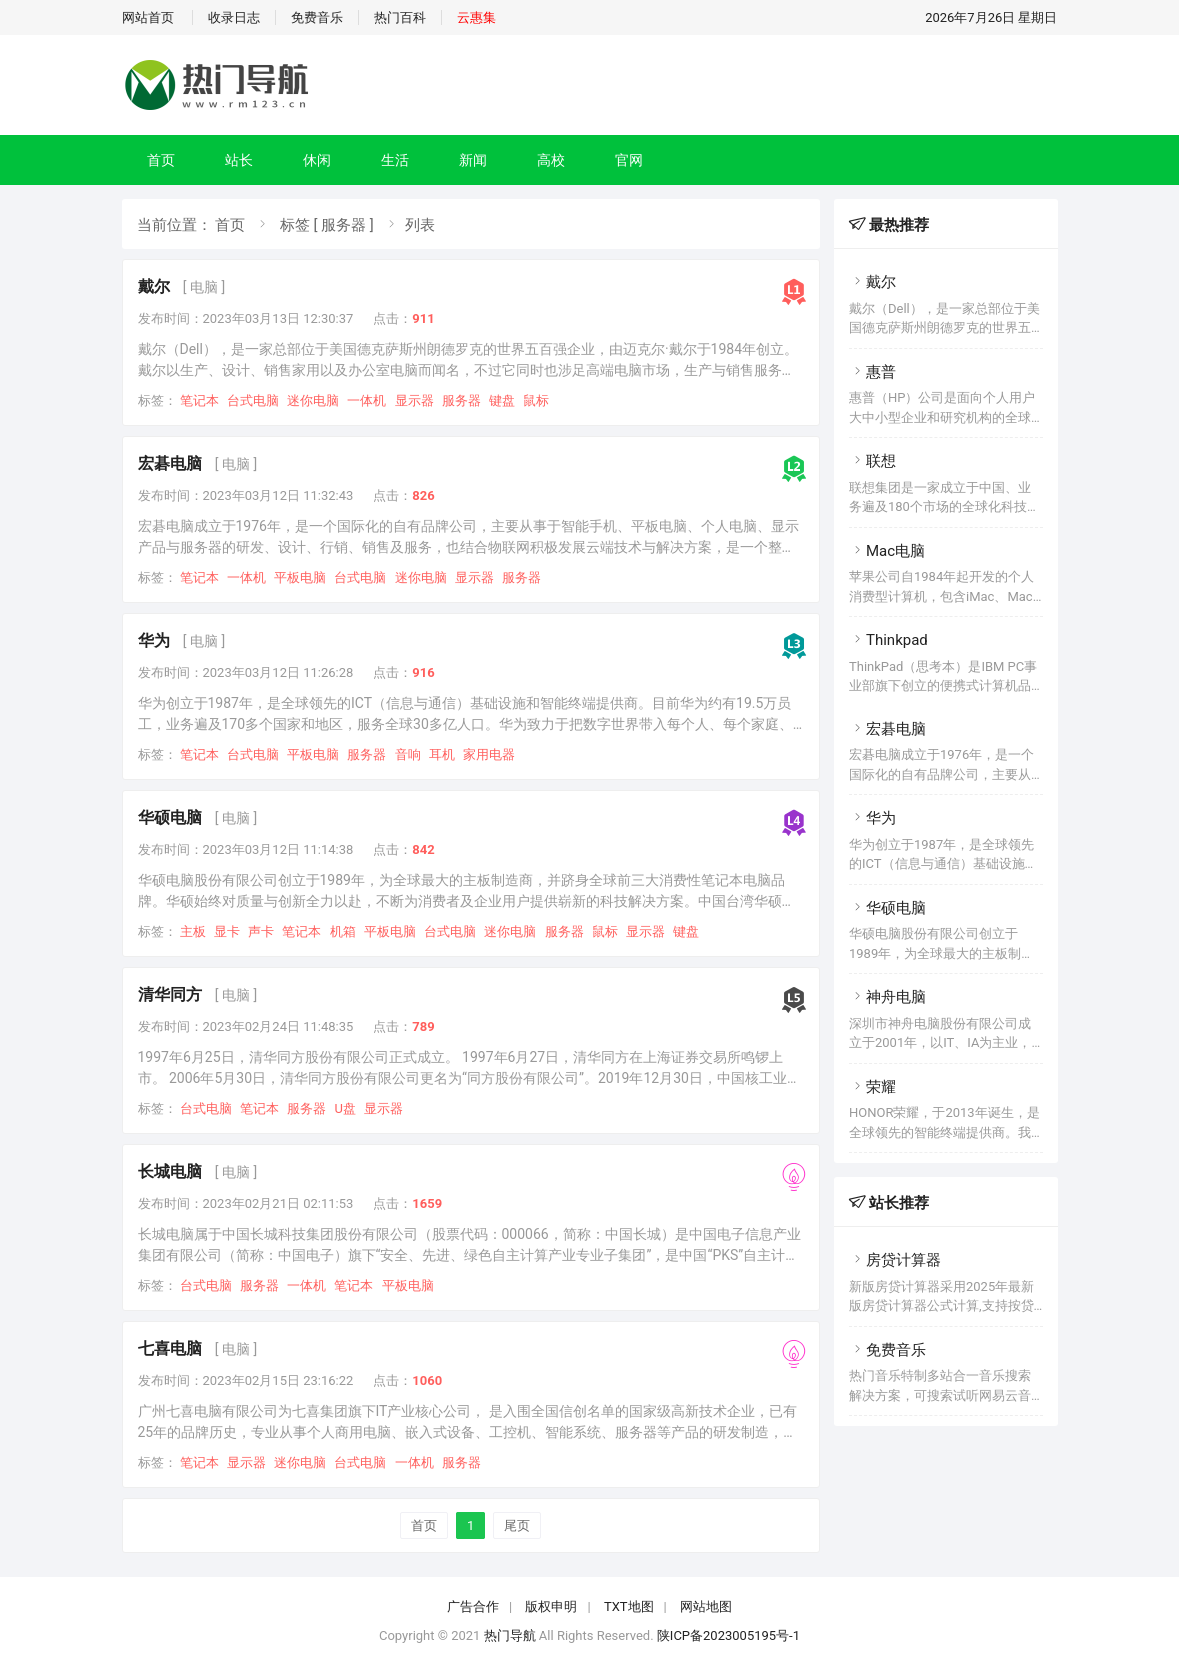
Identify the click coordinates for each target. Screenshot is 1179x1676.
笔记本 (199, 400)
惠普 (872, 372)
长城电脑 (170, 1171)
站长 (239, 160)
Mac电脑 (887, 551)
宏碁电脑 (170, 463)
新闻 (473, 160)
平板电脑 (300, 577)
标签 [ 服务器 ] (327, 225)
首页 (161, 160)
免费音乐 (317, 17)
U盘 (344, 1108)
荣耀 (872, 1087)
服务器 (461, 400)
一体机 (366, 400)
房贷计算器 (895, 1260)
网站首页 (148, 17)
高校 (551, 160)
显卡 (227, 931)
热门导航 (510, 1635)
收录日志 (234, 17)
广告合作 (473, 1606)
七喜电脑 (170, 1348)
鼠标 (536, 400)
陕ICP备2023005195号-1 (728, 1635)
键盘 (502, 400)
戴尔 (154, 286)
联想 (872, 461)
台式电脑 (253, 400)
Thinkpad (888, 640)
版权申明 (551, 1606)
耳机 (442, 754)
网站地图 (706, 1606)
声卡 (261, 931)
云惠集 (476, 17)
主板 (193, 931)
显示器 (414, 400)
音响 (408, 754)
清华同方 (170, 994)
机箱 (343, 931)
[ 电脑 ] (204, 287)
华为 (154, 640)
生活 (395, 160)
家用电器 (489, 754)
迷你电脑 (313, 400)
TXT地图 (629, 1606)
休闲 (317, 160)
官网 (629, 160)
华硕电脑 (170, 817)
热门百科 (400, 17)
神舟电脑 (887, 997)
